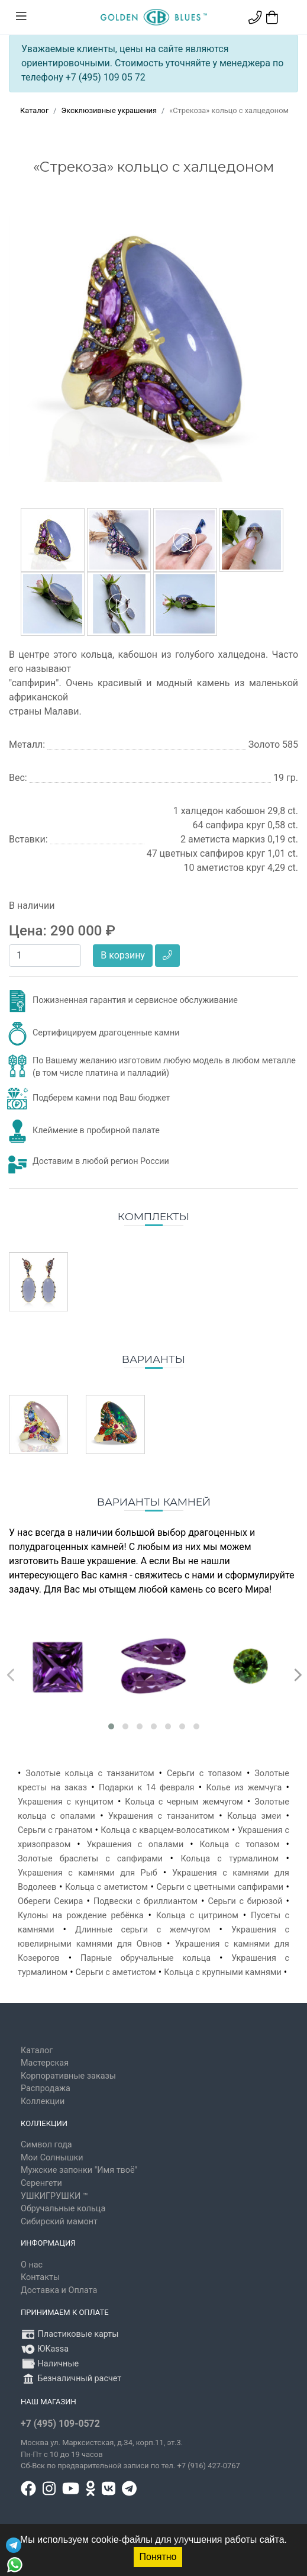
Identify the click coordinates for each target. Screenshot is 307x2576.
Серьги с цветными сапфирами (220, 1887)
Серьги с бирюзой (245, 1901)
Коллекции (42, 2101)
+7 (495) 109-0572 (60, 2423)
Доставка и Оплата (59, 2290)
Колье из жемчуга (244, 1788)
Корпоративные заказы (68, 2076)
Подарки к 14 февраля (147, 1788)
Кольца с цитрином (197, 1916)
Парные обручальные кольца (145, 1958)
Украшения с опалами (135, 1844)
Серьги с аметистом (116, 1972)
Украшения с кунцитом (66, 1802)
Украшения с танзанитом (161, 1816)
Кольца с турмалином (230, 1859)
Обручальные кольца (63, 2209)
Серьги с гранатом (55, 1830)
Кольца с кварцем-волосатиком (165, 1830)
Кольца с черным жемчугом (184, 1802)
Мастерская (45, 2063)
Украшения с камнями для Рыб (87, 1873)
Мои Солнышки (52, 2158)
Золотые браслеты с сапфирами (90, 1859)
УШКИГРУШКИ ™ (54, 2196)
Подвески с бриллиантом (145, 1901)
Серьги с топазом (204, 1773)
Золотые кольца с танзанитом (89, 1773)
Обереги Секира (50, 1901)
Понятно (158, 2557)
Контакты (40, 2277)
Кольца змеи (254, 1816)
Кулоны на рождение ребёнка (81, 1916)
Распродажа (45, 2088)
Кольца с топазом (239, 1844)
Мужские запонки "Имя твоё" (79, 2170)
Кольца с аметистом (106, 1887)
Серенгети (41, 2183)
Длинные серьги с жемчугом (143, 1930)
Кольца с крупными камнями (223, 1972)
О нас (32, 2265)
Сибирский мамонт (59, 2222)
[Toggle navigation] (21, 16)
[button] (111, 1726)
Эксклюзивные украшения (109, 110)
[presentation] (9, 1672)
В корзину (123, 955)
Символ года (46, 2145)
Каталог (34, 110)
